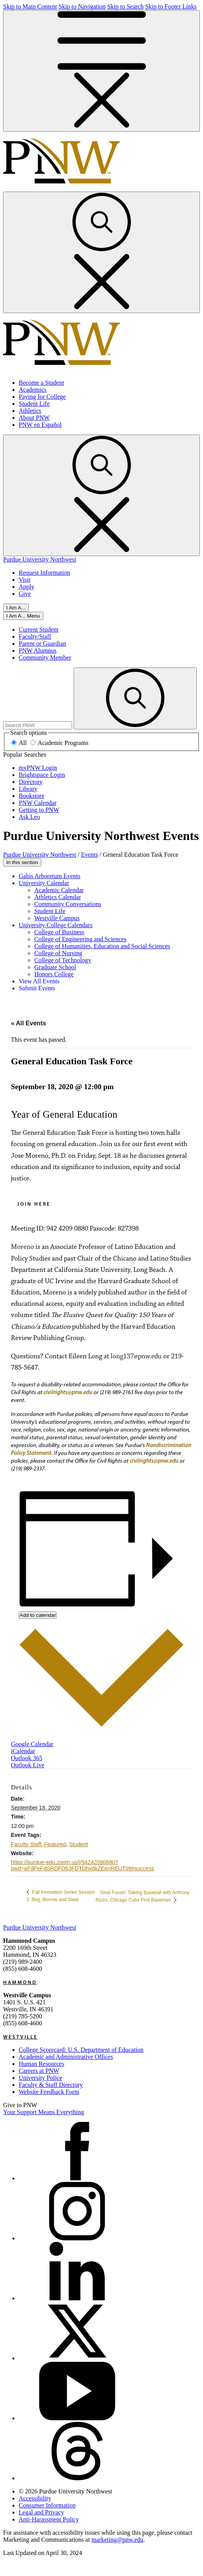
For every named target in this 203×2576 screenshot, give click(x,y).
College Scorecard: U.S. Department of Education (81, 2049)
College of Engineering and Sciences (80, 939)
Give (25, 593)
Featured (55, 1844)
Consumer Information (47, 2505)
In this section (22, 862)
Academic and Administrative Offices (66, 2056)
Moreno (22, 1247)
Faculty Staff (26, 1844)
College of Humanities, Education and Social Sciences (102, 946)
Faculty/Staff (35, 636)
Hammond (20, 1982)
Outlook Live (27, 1765)
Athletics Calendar (57, 897)
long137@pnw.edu (136, 1356)
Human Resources (41, 2063)
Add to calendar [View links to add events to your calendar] (37, 1615)
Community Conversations (67, 904)
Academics (32, 389)
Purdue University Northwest (39, 559)
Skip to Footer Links (170, 6)
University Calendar (44, 883)
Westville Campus (56, 918)
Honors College (54, 974)
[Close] (23, 616)
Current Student (38, 629)
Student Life (34, 403)
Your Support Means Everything (43, 2112)
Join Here (34, 1204)
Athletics (30, 410)
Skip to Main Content (30, 6)
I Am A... (16, 608)
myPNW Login (38, 767)
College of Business (59, 932)
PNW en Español (40, 424)
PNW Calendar (37, 802)
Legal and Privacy (41, 2512)
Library (28, 788)
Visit (24, 579)
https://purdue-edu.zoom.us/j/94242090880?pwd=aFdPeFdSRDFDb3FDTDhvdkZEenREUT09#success (82, 1865)
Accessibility (35, 2498)
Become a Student (41, 382)
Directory (30, 781)
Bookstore (31, 795)
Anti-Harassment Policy (49, 2519)
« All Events (28, 1023)
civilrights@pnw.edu (68, 1392)
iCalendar (23, 1751)
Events (89, 854)
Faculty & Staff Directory (51, 2084)
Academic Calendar (59, 890)
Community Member (45, 657)
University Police (40, 2077)
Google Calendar (32, 1744)
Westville (20, 2037)
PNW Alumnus (37, 650)
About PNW (34, 417)
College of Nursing (58, 953)
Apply (26, 586)
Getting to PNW (39, 809)
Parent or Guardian (42, 643)
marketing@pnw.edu (117, 2539)
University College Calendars (55, 925)
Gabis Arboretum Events (49, 876)
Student (78, 1844)
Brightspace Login (42, 774)
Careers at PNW (39, 2070)
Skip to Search (125, 6)
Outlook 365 (26, 1758)
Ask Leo (29, 816)
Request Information (44, 572)
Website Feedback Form (49, 2091)
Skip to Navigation (82, 6)
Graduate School (55, 967)
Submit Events (37, 988)
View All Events (39, 981)
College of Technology (62, 960)
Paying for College (42, 396)
